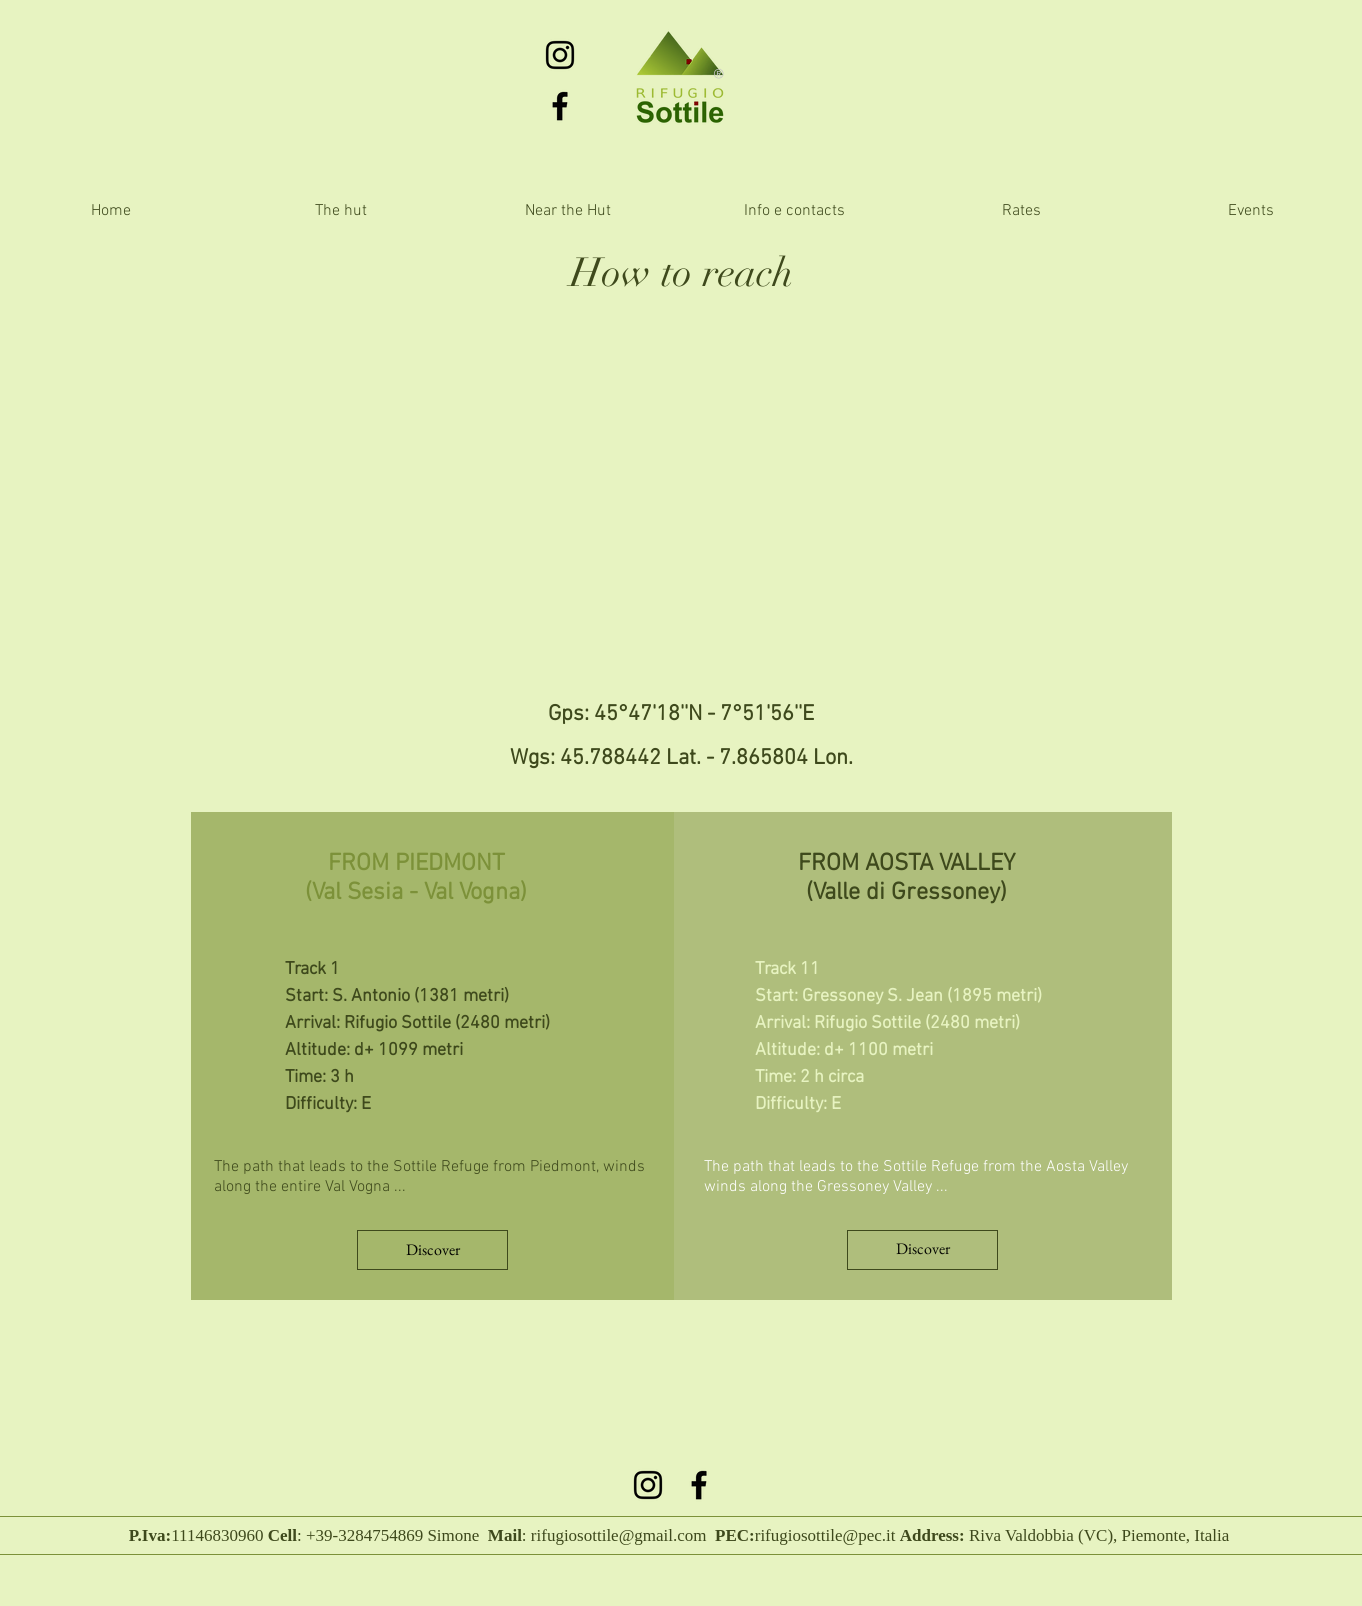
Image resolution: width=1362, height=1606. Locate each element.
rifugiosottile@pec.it (825, 1535)
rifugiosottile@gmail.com (619, 1535)
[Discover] (432, 1250)
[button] (567, 211)
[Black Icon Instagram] (560, 55)
